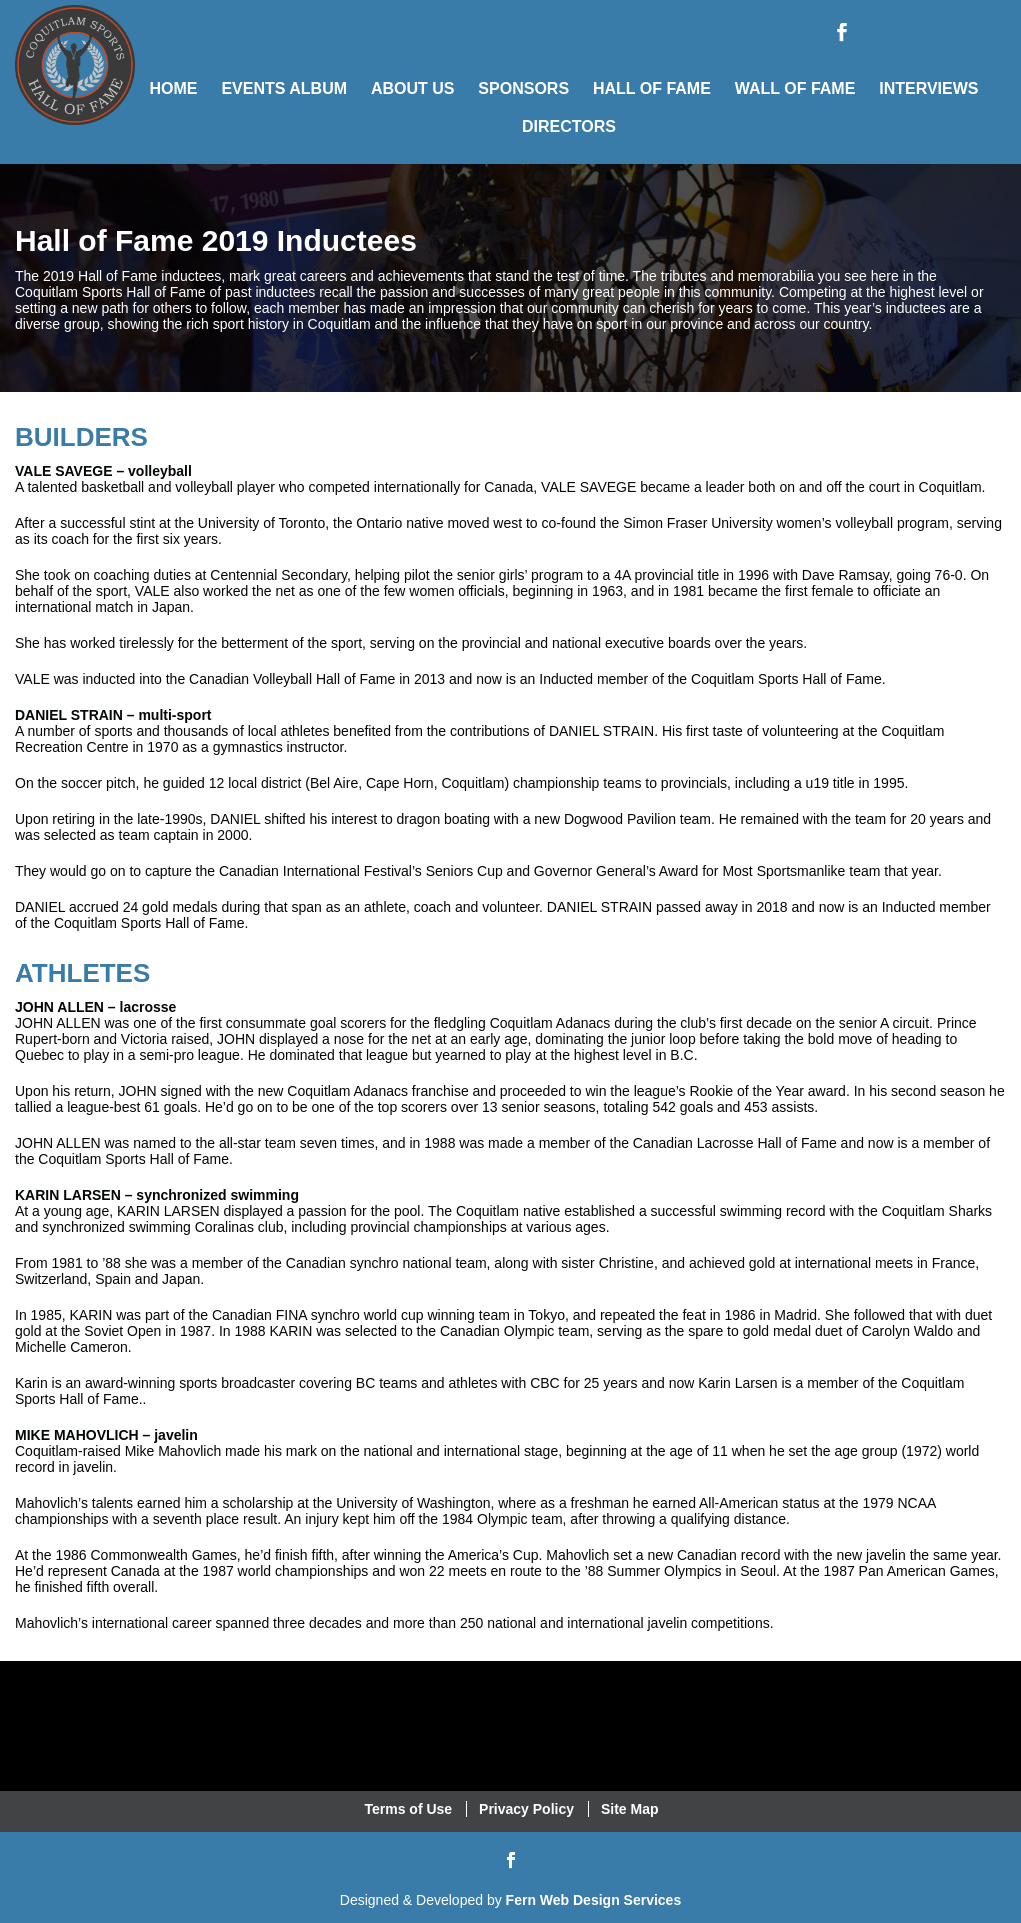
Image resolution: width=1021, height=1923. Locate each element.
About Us (413, 88)
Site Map (630, 1809)
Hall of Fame (652, 88)
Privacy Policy (526, 1809)
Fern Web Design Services (594, 1900)
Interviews (928, 88)
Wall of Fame (795, 88)
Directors (569, 126)
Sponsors (523, 88)
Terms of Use (409, 1809)
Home (173, 88)
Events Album (284, 88)
